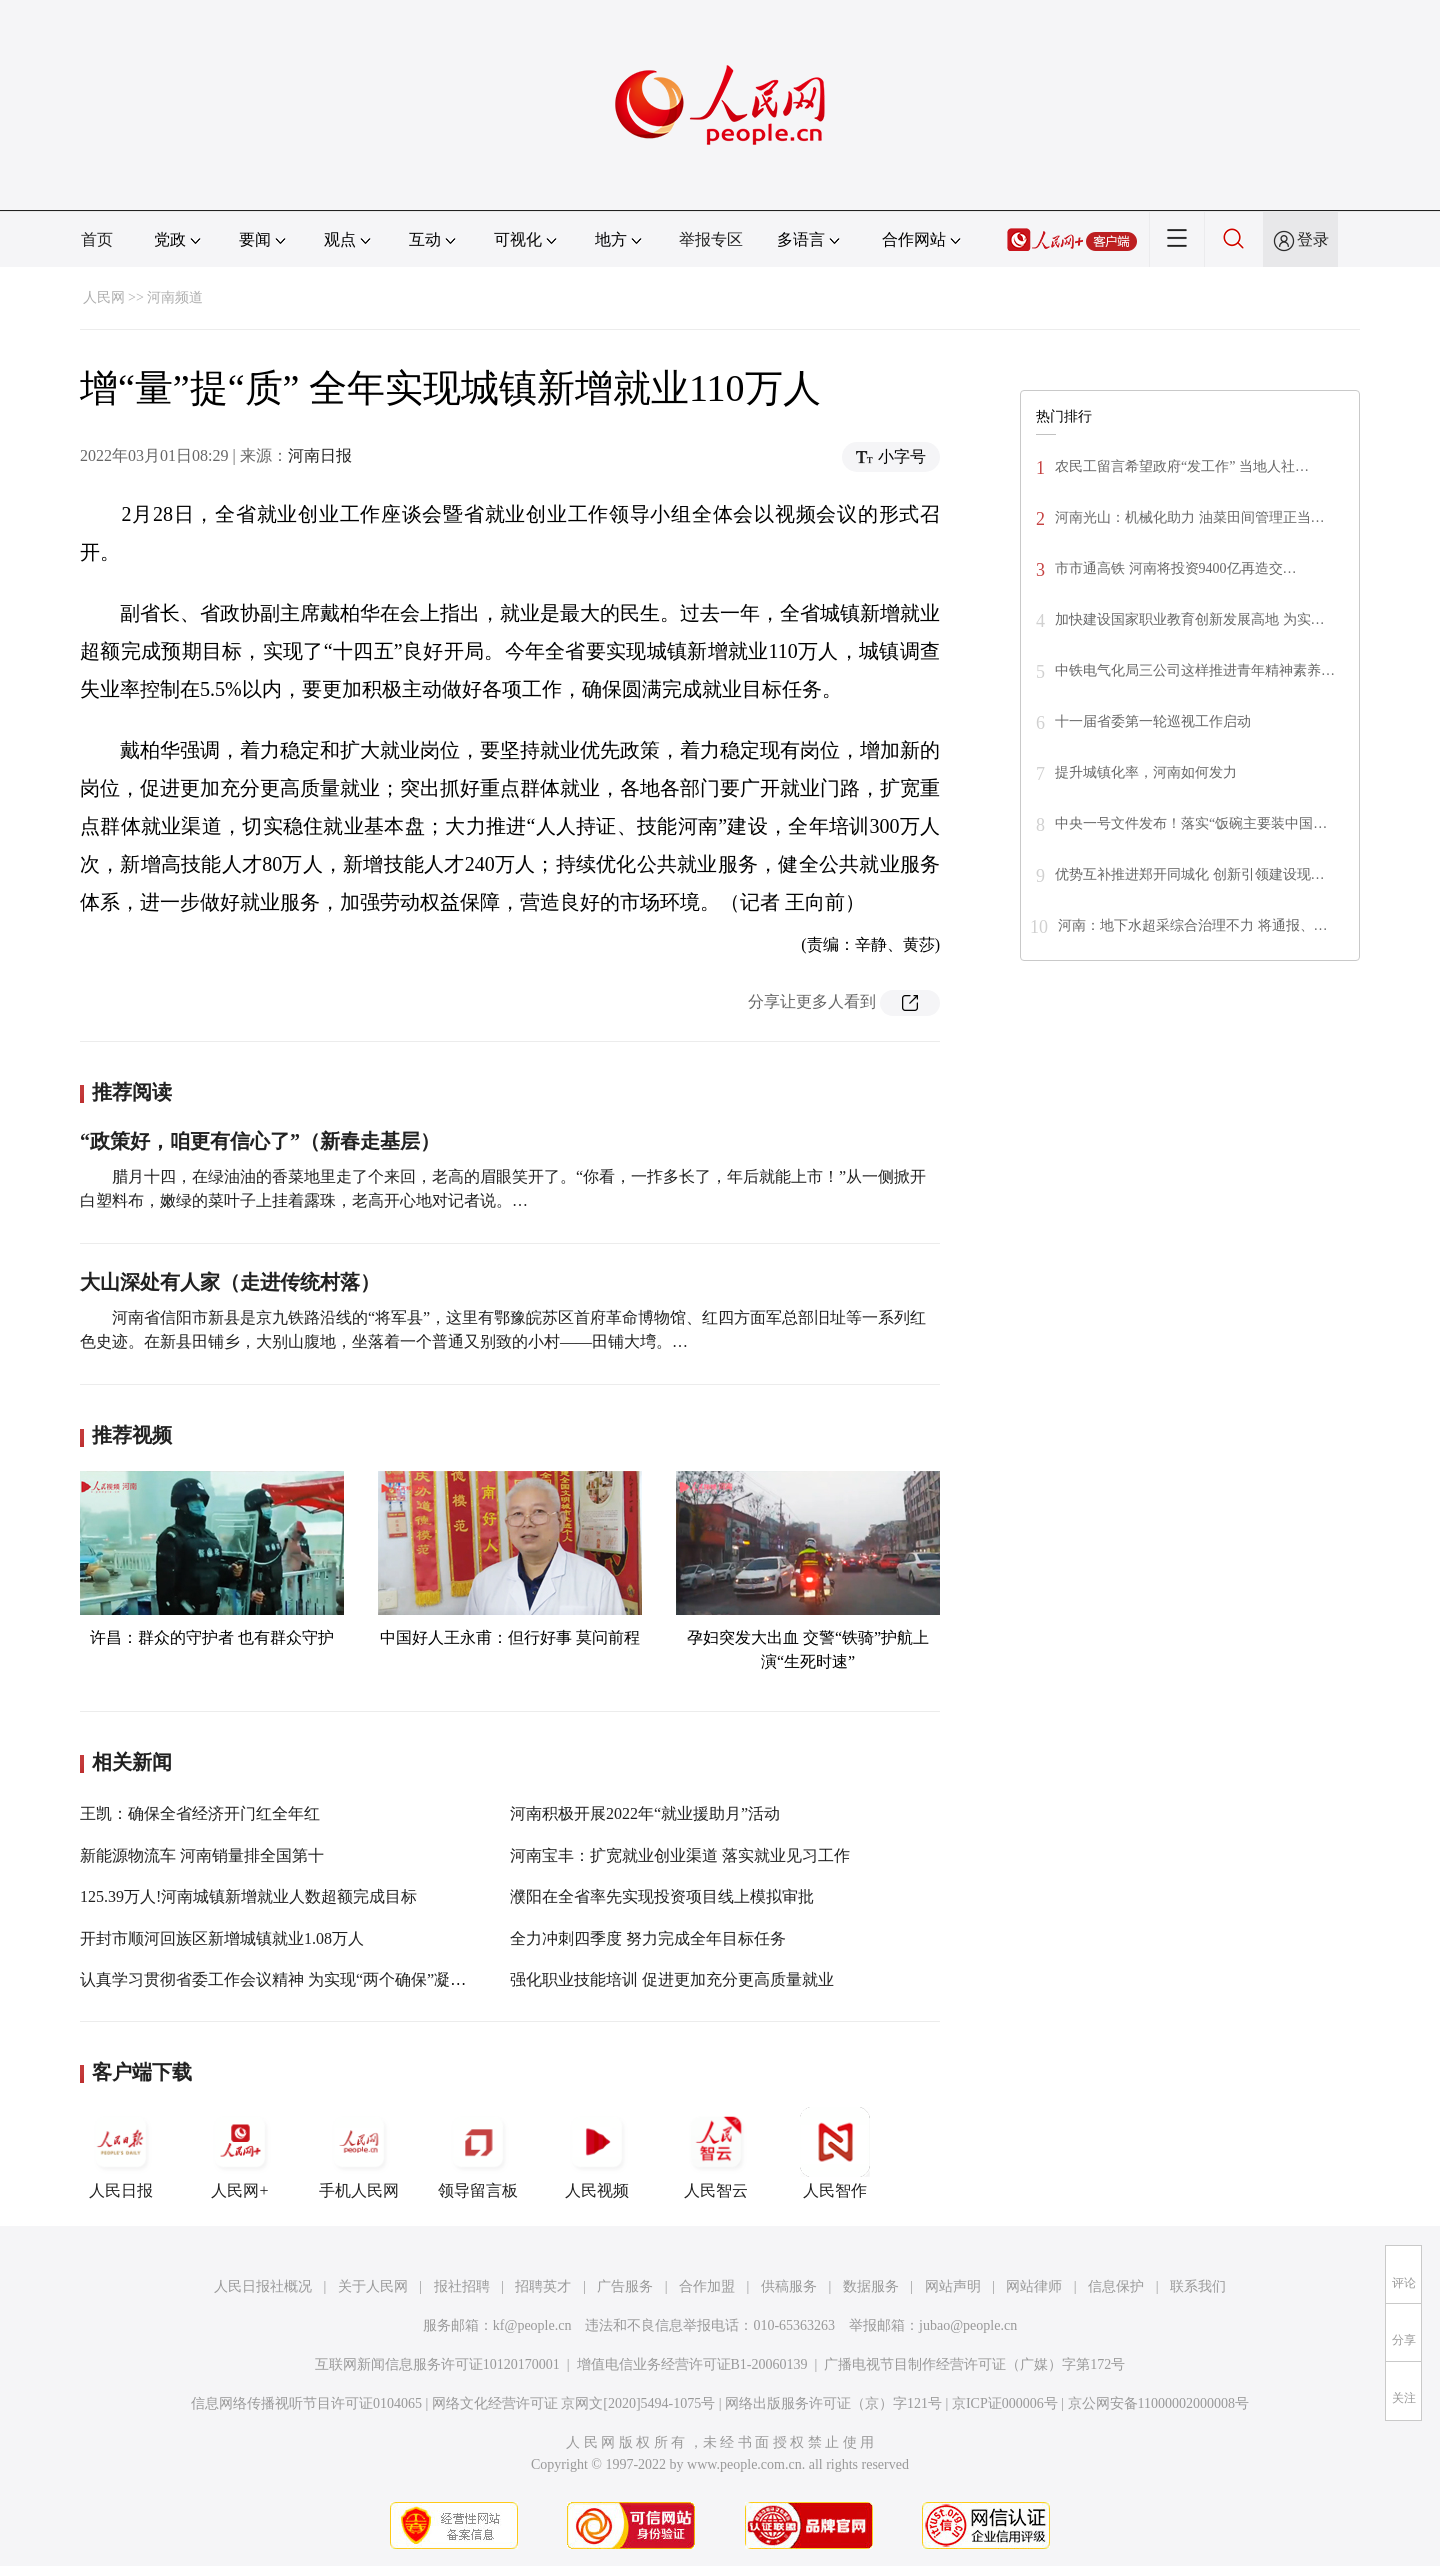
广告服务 (625, 2286)
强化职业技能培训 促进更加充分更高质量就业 (672, 1979)
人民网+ (240, 2153)
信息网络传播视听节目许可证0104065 (306, 2403)
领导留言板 (478, 2153)
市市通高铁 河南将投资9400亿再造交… (1176, 568)
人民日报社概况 (263, 2286)
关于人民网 (373, 2286)
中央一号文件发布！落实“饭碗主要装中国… (1191, 823)
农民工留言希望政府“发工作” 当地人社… (1182, 466)
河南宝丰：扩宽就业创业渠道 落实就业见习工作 (680, 1855)
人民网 (104, 297)
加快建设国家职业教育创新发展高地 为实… (1190, 619)
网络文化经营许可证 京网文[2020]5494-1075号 (574, 2403)
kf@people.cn (532, 2325)
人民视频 (597, 2153)
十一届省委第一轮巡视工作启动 (1153, 721)
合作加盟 (707, 2286)
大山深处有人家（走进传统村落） (230, 1282)
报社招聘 (462, 2286)
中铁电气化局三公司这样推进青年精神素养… (1195, 670)
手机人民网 (359, 2153)
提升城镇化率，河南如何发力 (1146, 772)
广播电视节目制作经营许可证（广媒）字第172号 (974, 2364)
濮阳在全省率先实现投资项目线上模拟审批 (662, 1896)
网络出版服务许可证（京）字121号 (833, 2403)
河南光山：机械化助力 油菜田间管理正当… (1190, 517)
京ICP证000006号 (1005, 2403)
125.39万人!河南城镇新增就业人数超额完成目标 (248, 1896)
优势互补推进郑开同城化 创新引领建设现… (1190, 874)
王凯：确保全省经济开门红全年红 (200, 1813)
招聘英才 (543, 2286)
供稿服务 (789, 2286)
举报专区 (711, 239)
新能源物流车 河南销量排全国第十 (202, 1855)
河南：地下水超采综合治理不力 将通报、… (1193, 925)
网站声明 (953, 2286)
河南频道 (175, 297)
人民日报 (121, 2153)
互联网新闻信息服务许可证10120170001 (437, 2364)
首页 (97, 239)
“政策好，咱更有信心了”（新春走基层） (260, 1141)
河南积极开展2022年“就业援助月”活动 (645, 1813)
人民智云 (716, 2153)
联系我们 (1198, 2286)
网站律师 (1034, 2286)
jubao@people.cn (968, 2325)
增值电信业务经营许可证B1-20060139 (692, 2364)
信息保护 (1116, 2286)
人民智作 (835, 2153)
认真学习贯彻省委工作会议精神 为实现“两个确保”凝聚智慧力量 (305, 1979)
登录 (1313, 239)
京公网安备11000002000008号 (1158, 2403)
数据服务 (871, 2286)
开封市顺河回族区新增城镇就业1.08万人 (222, 1938)
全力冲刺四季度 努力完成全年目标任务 (648, 1938)
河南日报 (320, 455)
